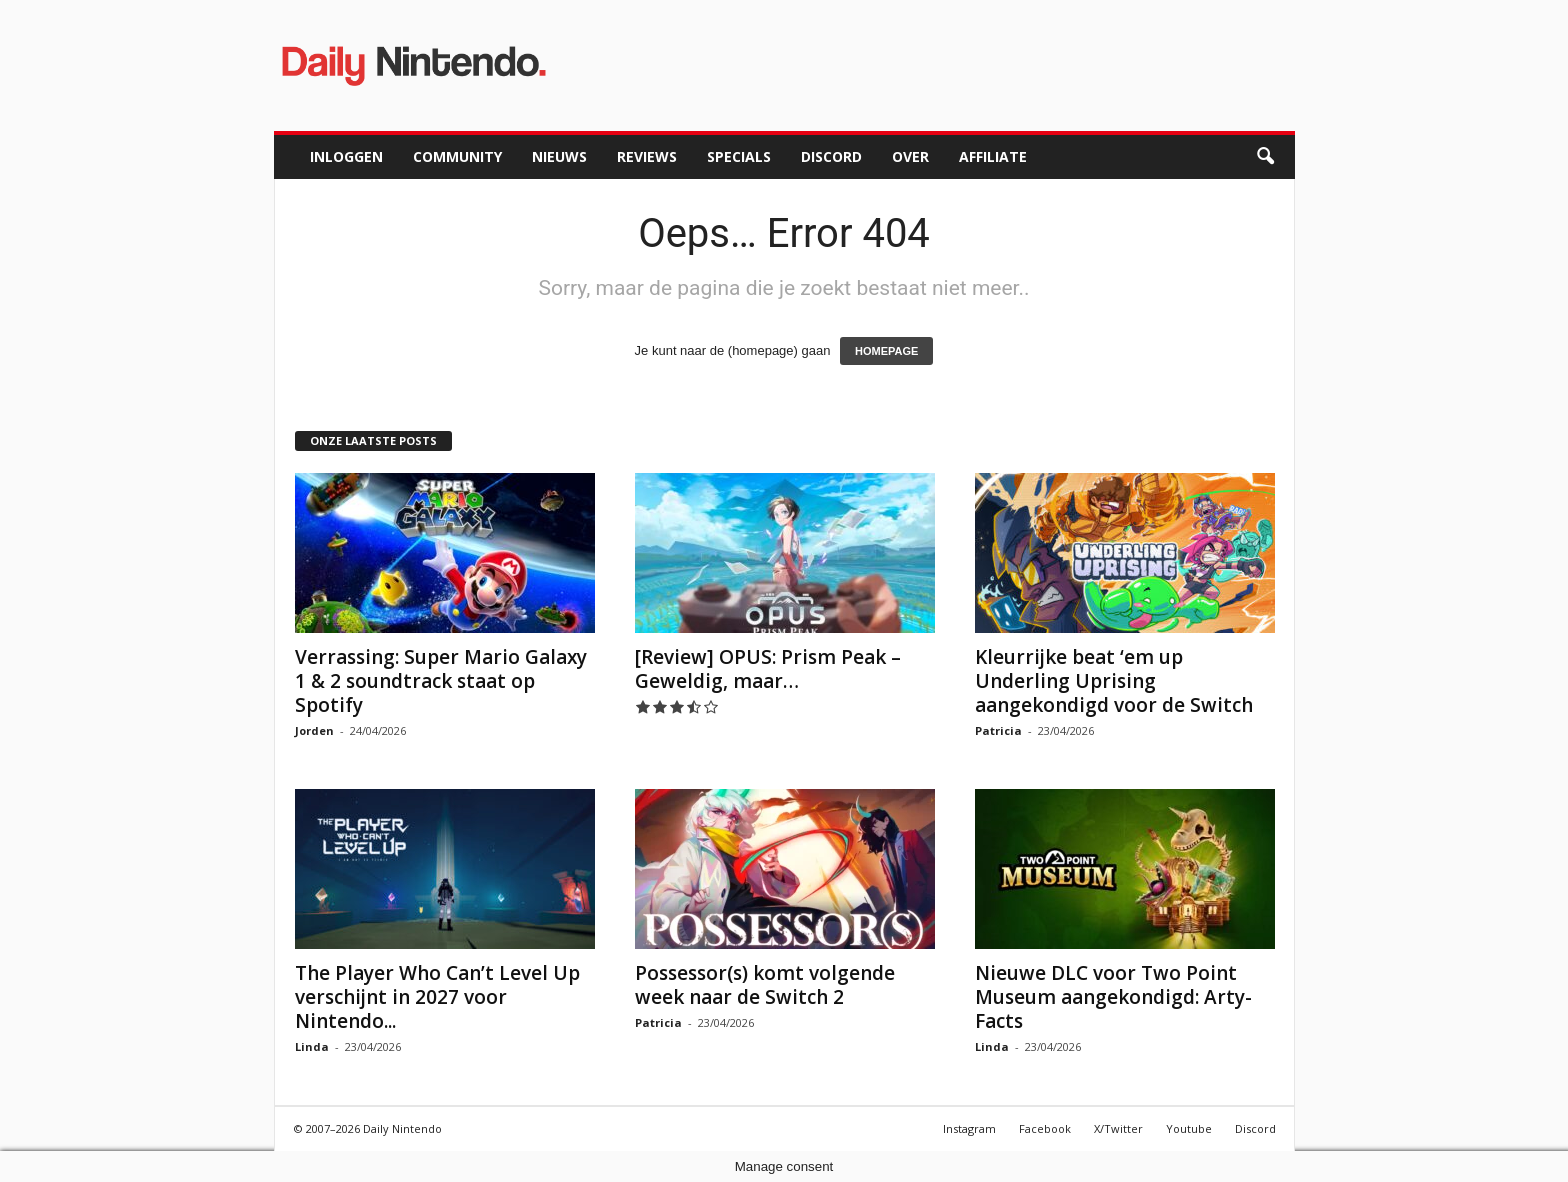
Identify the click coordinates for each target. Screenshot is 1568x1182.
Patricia (998, 730)
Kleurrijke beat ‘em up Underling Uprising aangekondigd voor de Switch (1114, 681)
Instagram (969, 1128)
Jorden (314, 730)
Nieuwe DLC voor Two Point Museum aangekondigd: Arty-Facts (1113, 997)
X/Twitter (1118, 1128)
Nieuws (559, 156)
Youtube (1189, 1128)
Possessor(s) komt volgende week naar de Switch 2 (765, 985)
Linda (312, 1046)
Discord (831, 156)
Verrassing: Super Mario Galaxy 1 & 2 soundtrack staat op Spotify (441, 681)
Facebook (1045, 1128)
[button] (1265, 157)
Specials (739, 156)
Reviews (647, 156)
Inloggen (346, 156)
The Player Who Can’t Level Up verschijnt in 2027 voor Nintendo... (437, 997)
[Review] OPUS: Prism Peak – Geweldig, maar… (768, 669)
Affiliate (993, 156)
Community (457, 156)
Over (910, 156)
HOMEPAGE (886, 351)
